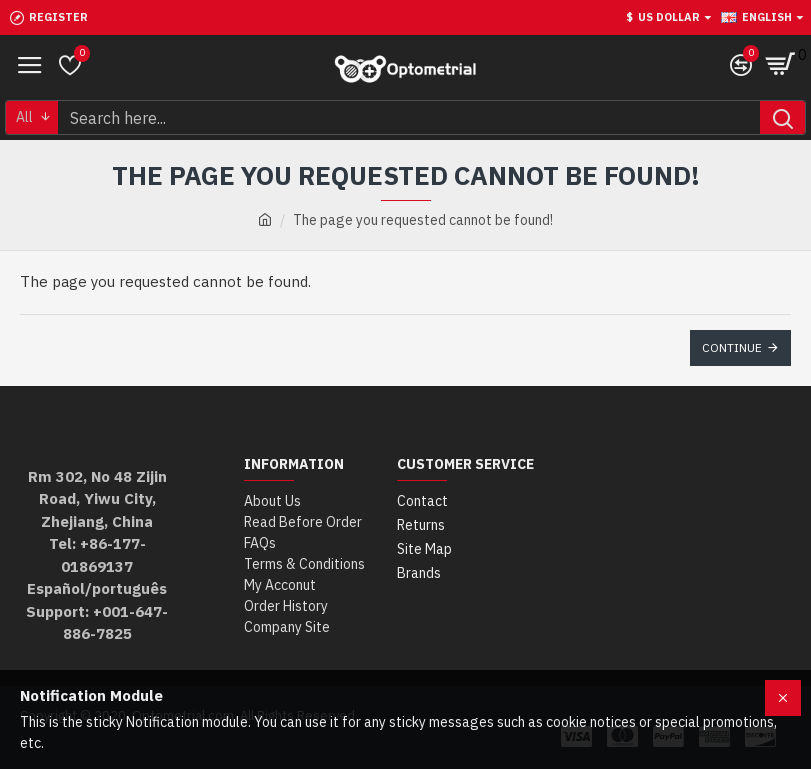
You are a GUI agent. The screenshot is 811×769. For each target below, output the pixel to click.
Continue (732, 347)
